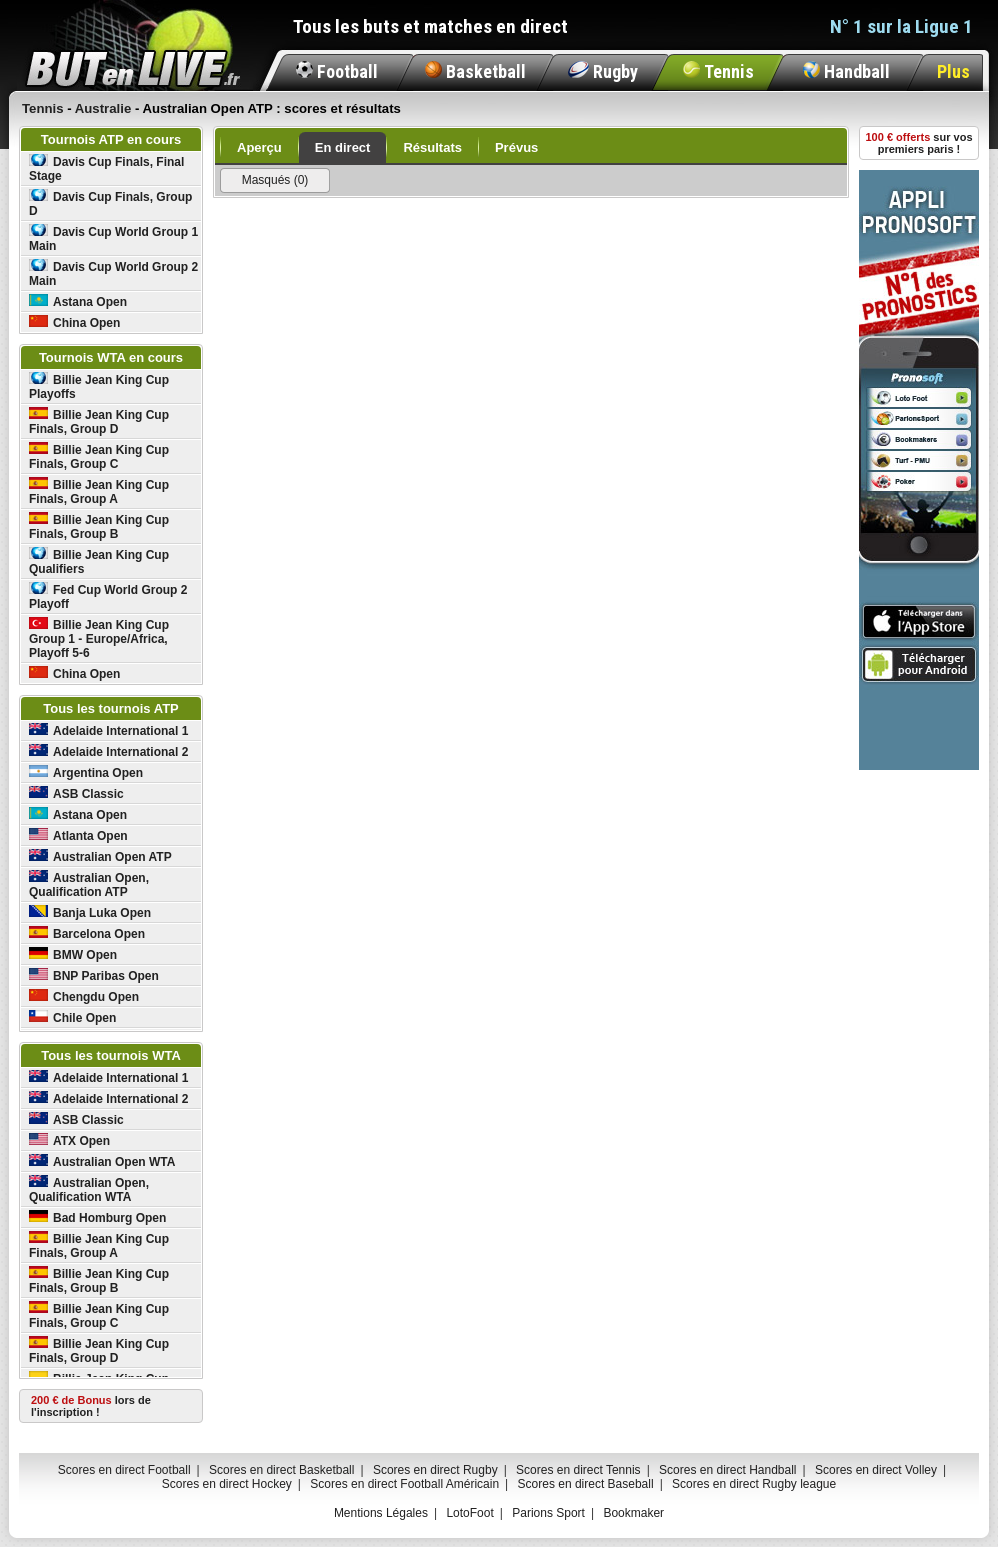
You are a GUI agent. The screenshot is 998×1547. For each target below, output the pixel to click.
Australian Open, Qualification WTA (89, 1189)
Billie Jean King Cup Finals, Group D (99, 421)
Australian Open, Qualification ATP (89, 884)
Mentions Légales (381, 1513)
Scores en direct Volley (876, 1470)
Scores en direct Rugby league (754, 1484)
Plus (953, 71)
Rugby (603, 71)
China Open (74, 322)
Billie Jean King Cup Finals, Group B (99, 526)
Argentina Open (86, 772)
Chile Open (72, 1017)
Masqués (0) (275, 180)
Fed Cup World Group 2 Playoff (108, 596)
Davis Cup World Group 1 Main (113, 238)
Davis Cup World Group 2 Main (113, 273)
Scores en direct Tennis (578, 1470)
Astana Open (78, 301)
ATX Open (69, 1140)
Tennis (718, 71)
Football (337, 71)
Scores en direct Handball (727, 1470)
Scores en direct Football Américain (404, 1484)
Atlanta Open (78, 835)
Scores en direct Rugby (435, 1470)
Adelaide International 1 (108, 730)
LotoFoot (469, 1513)
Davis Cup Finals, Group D (110, 203)
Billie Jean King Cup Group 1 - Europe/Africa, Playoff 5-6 (99, 638)
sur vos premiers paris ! (919, 143)
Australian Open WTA (102, 1161)
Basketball (475, 71)
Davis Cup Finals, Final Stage (106, 168)
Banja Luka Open (90, 912)
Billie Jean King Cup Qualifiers (99, 561)
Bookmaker (633, 1513)
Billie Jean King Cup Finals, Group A (99, 491)
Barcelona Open (87, 933)
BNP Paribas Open (94, 975)
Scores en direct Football (124, 1470)
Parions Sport (548, 1513)
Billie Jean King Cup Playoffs (99, 386)
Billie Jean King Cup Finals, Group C (99, 456)
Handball (846, 71)
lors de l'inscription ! (91, 1406)
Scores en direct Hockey (227, 1484)
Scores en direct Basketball (281, 1470)
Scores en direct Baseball (586, 1484)
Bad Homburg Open (97, 1217)
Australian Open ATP (100, 856)
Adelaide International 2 (108, 751)
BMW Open (73, 954)
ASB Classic (76, 793)
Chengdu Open (84, 996)
